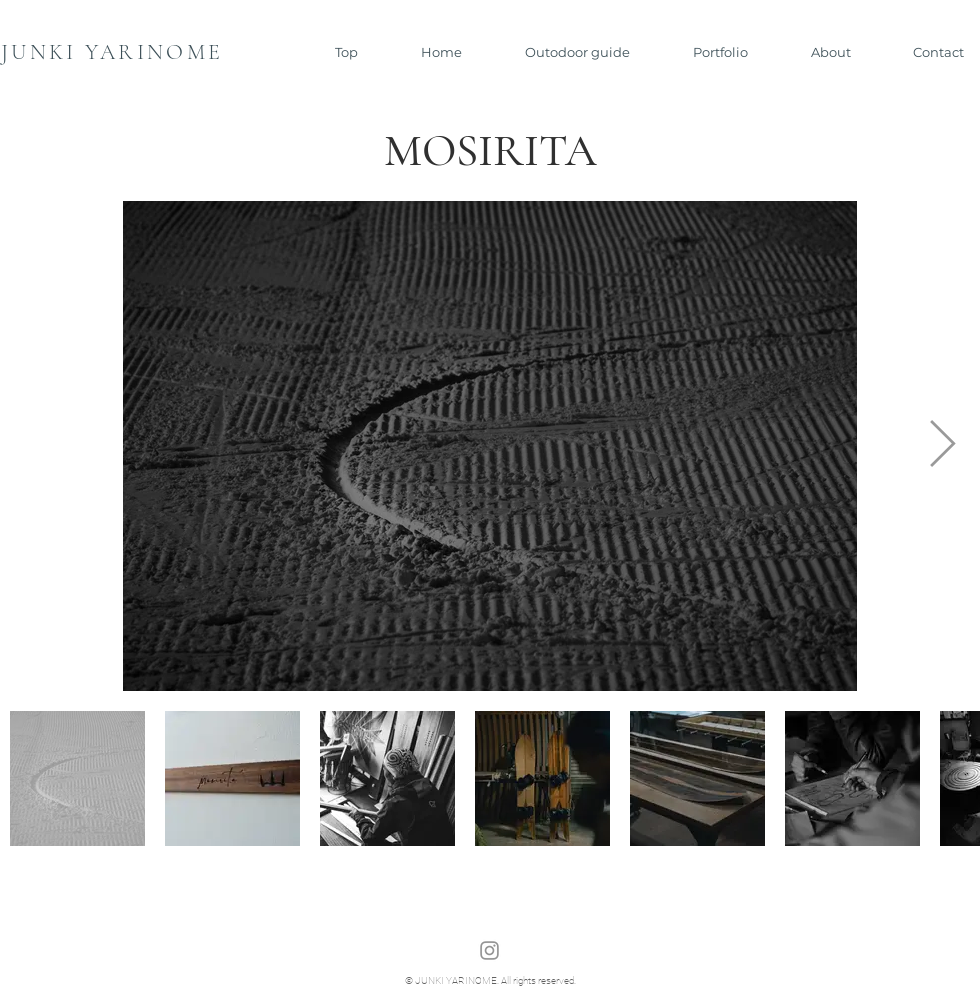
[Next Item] (942, 446)
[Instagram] (489, 950)
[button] (561, 52)
